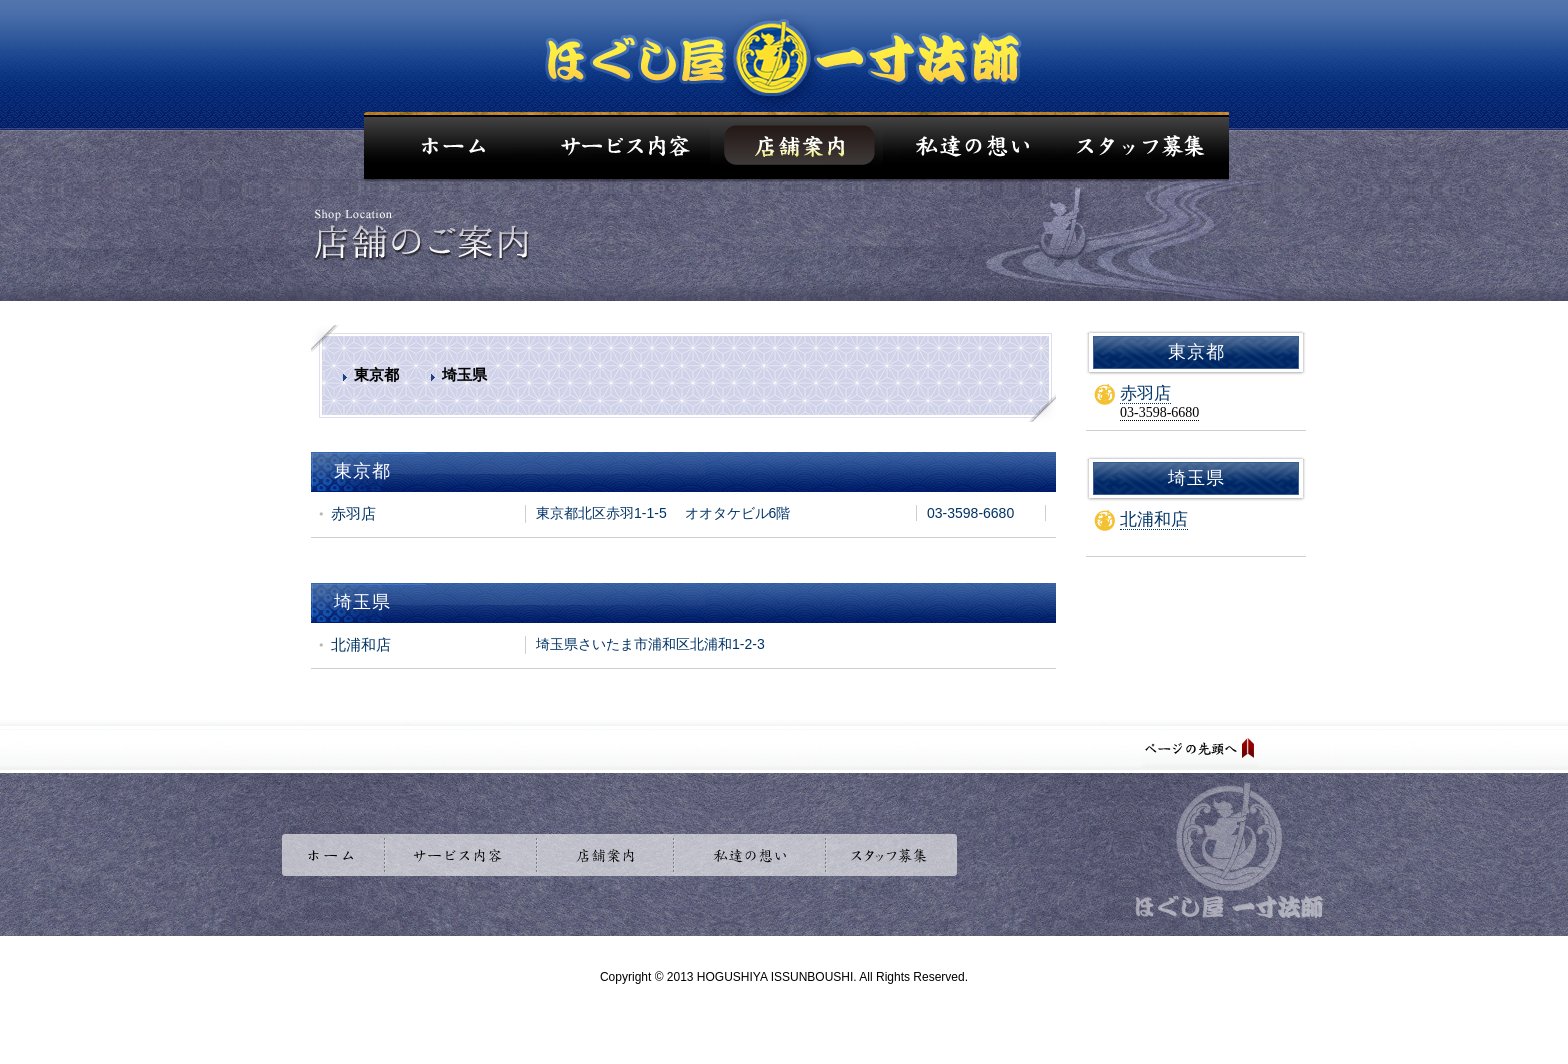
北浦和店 (1154, 519)
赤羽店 (1145, 393)
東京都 (376, 374)
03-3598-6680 (1159, 412)
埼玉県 (464, 374)
